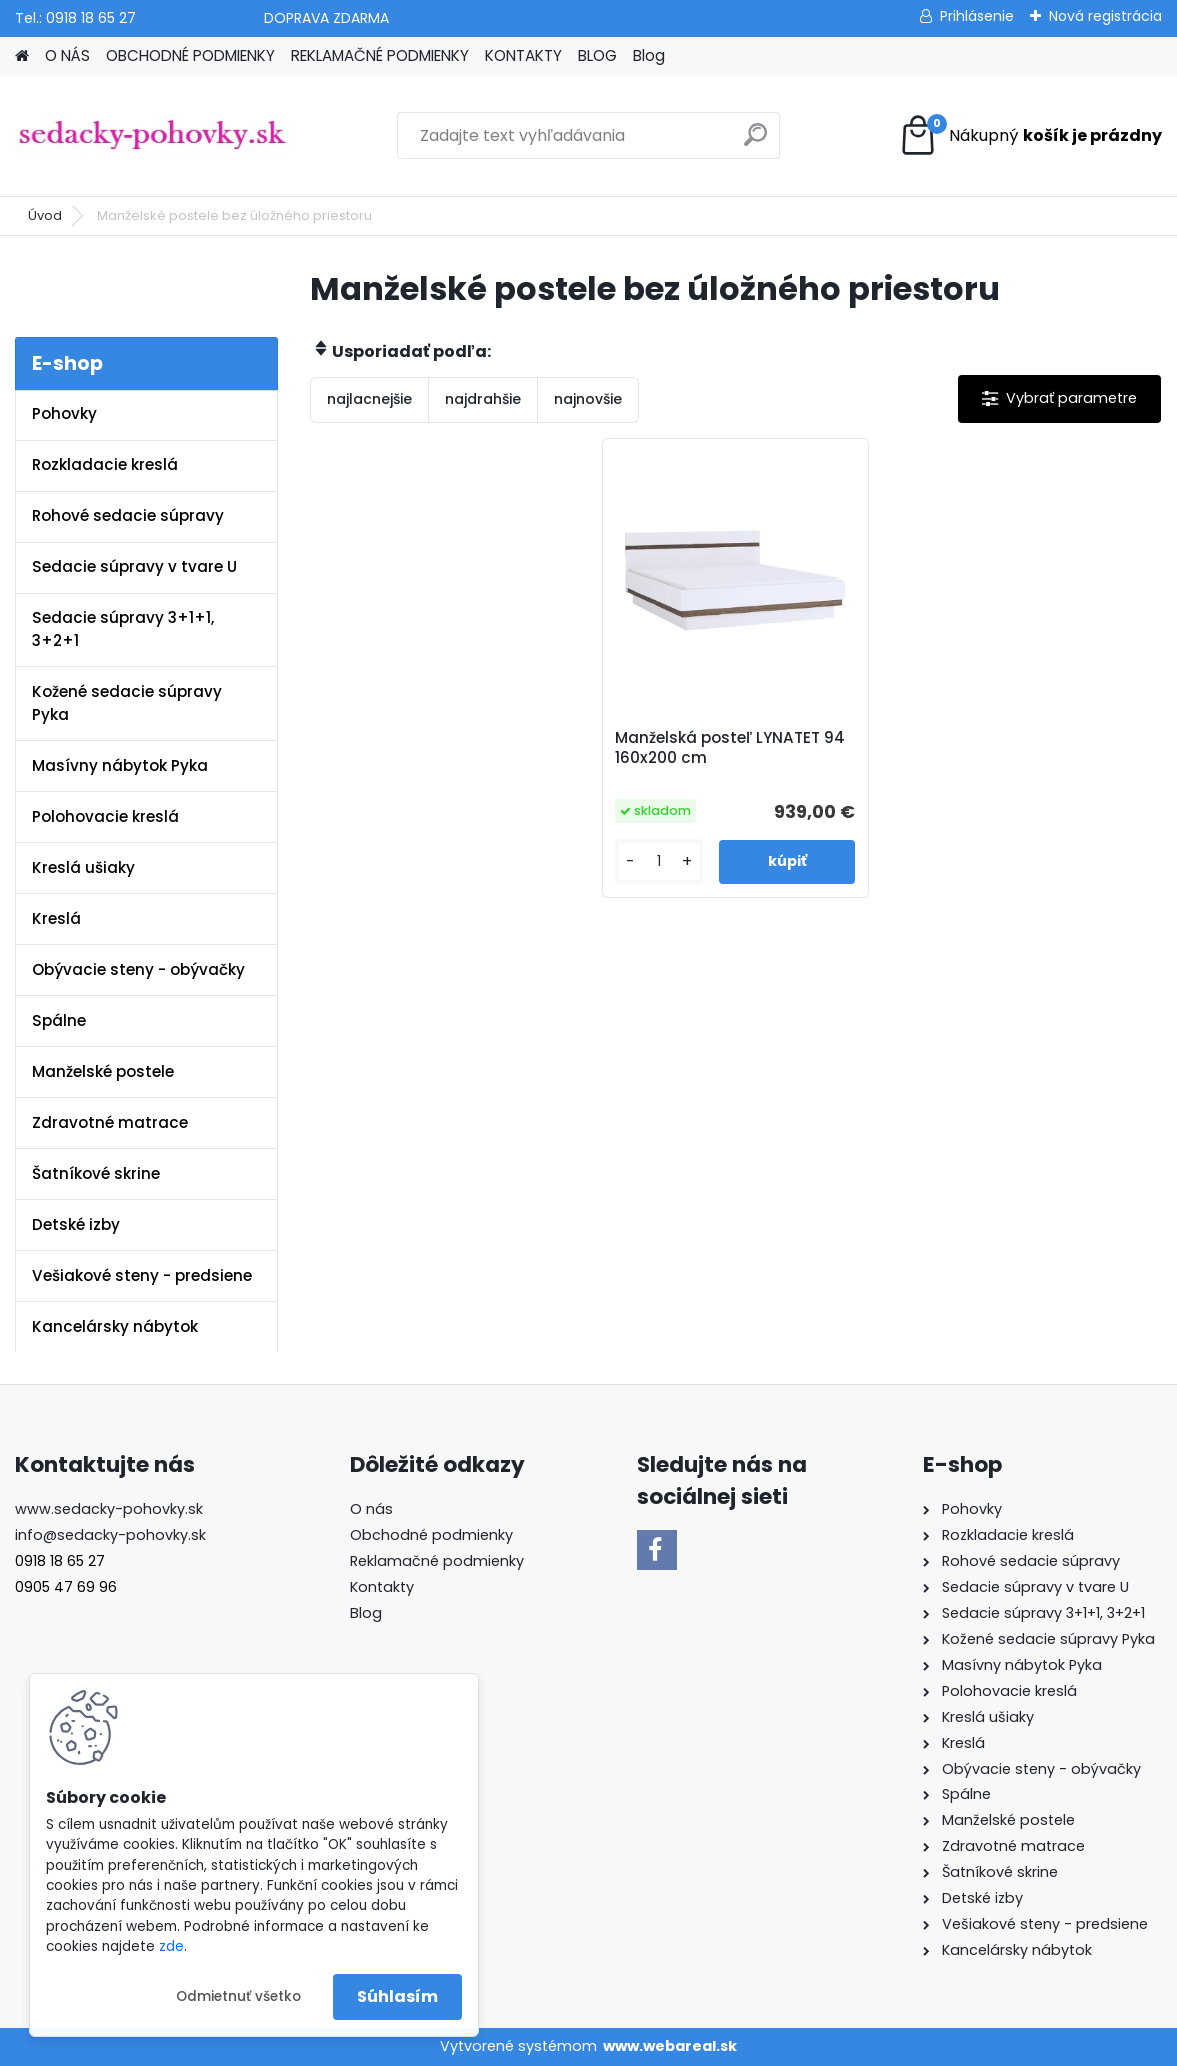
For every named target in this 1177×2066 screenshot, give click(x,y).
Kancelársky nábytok (115, 1326)
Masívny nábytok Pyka (120, 765)
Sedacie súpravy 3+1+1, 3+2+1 (123, 629)
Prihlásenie (977, 16)
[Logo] (152, 136)
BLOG (597, 55)
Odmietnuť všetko (238, 1996)
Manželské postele (103, 1071)
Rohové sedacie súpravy (128, 515)
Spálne (59, 1020)
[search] (755, 142)
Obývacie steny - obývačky (138, 969)
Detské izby (76, 1224)
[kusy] (659, 861)
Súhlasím (397, 1996)
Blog (649, 55)
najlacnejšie (369, 399)
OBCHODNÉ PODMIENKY (190, 55)
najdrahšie (483, 399)
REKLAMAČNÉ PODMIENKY (380, 55)
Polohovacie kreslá (105, 816)
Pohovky (64, 413)
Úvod (45, 215)
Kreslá (56, 918)
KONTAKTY (523, 55)
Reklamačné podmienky (437, 1561)
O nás (371, 1509)
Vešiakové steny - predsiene (142, 1275)
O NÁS (67, 55)
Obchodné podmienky (431, 1535)
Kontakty (382, 1587)
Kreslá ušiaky (83, 867)
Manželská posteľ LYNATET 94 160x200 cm (730, 748)
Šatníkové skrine (96, 1173)
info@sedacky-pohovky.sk (110, 1535)
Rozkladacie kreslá (105, 464)
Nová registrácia (1105, 16)
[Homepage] (22, 56)
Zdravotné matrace (110, 1122)
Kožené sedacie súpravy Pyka (127, 703)
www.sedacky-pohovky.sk (109, 1509)
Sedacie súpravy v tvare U (134, 566)
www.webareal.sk (670, 2046)
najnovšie (588, 399)
